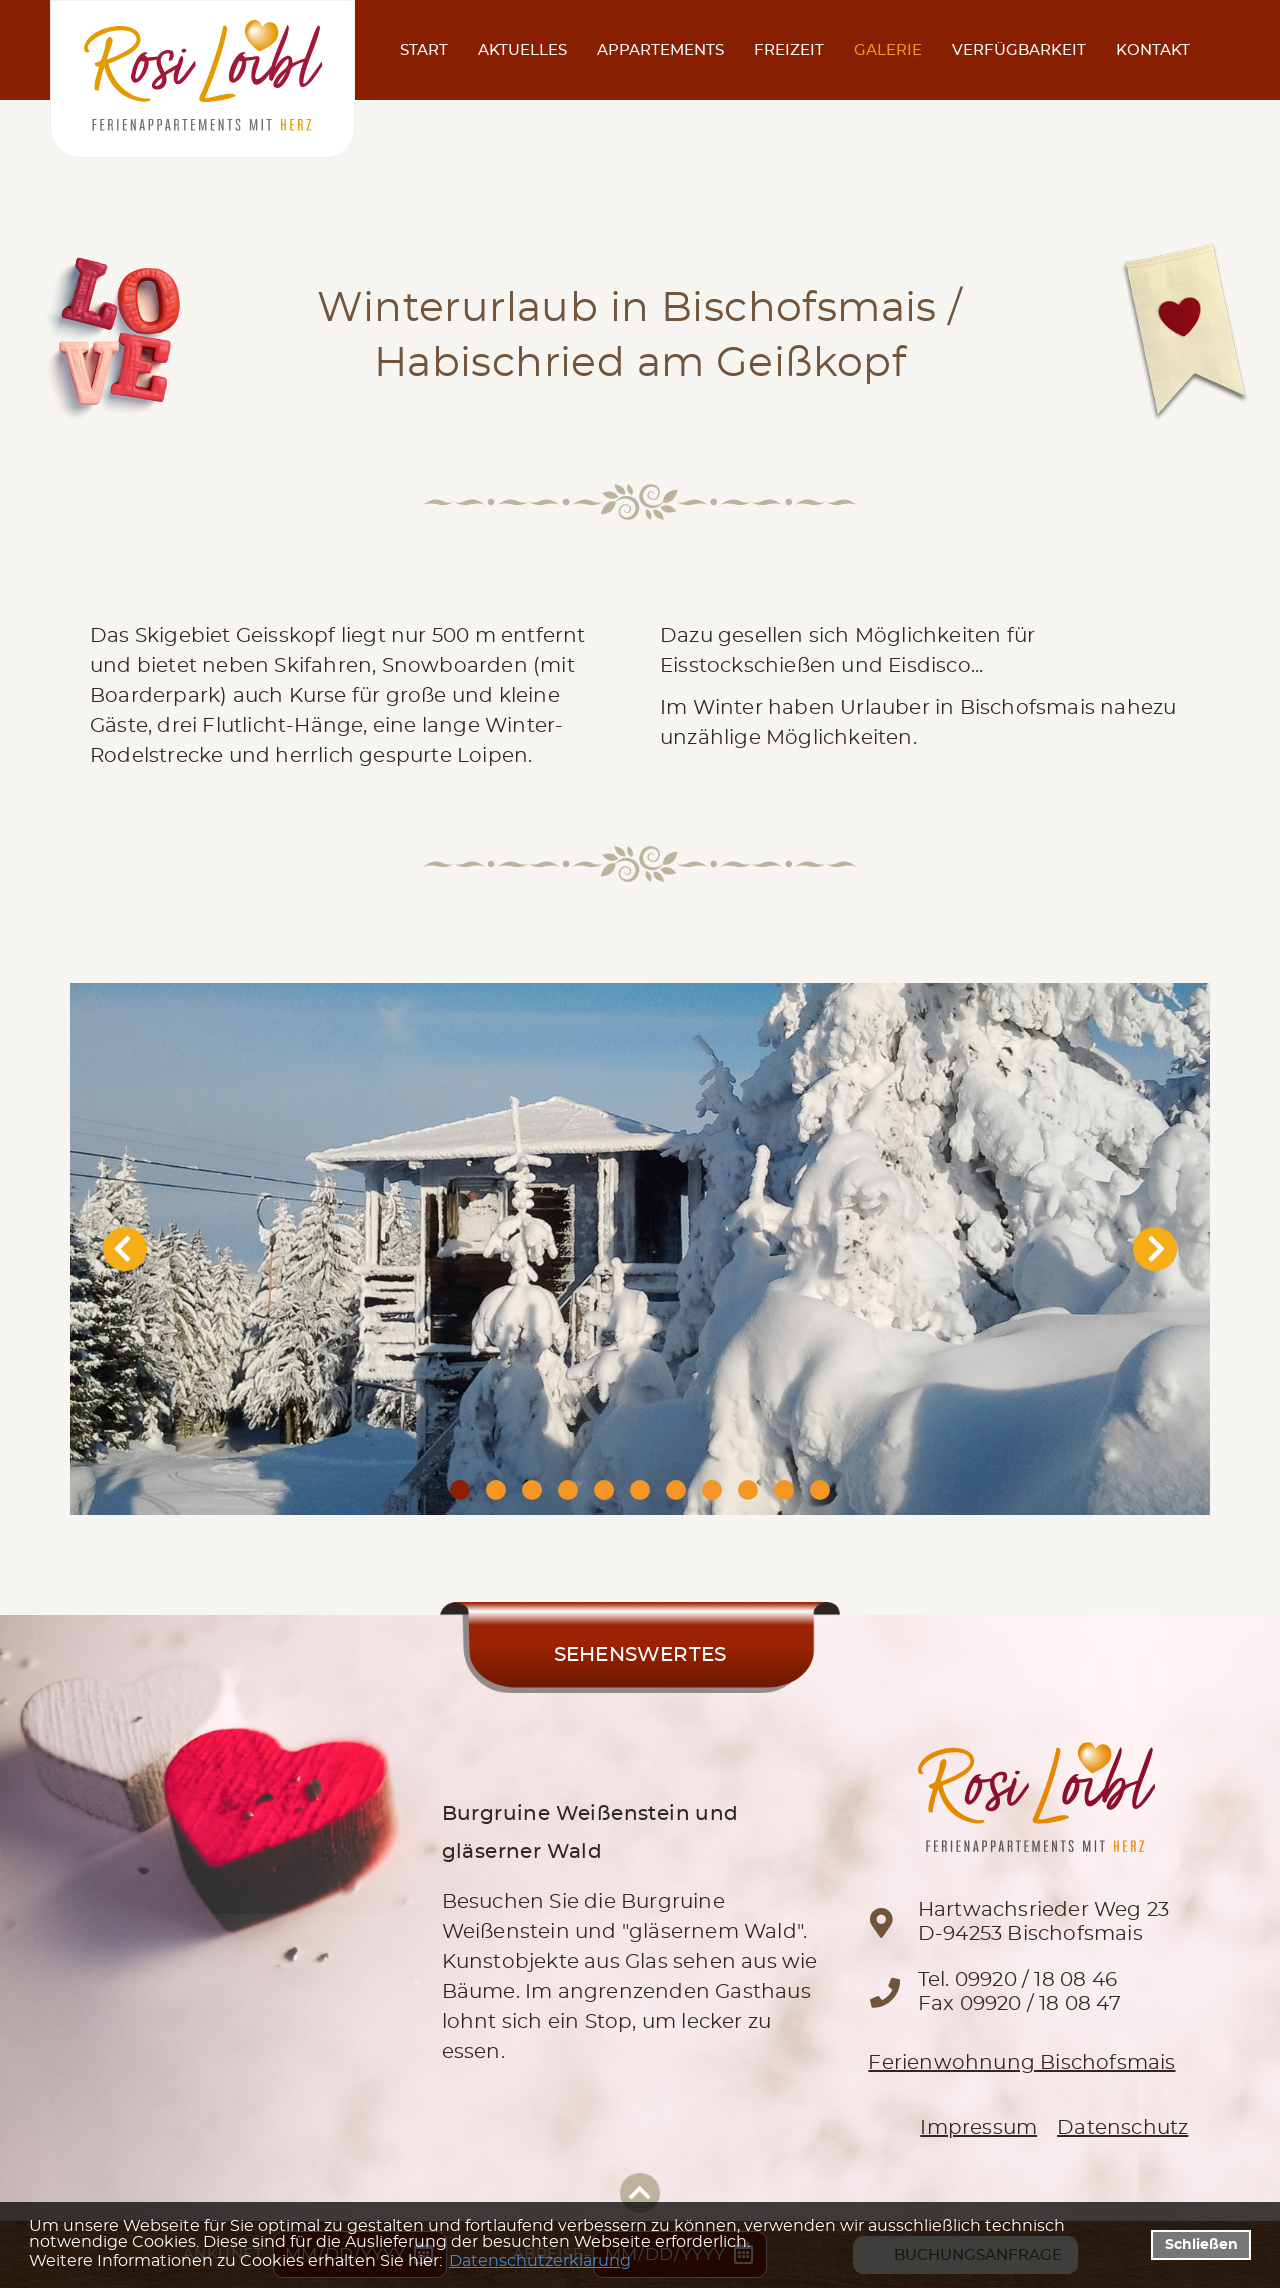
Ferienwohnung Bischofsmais (1021, 2063)
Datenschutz (1122, 2128)
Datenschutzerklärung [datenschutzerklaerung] (540, 2261)
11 (820, 1490)
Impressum (978, 2128)
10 (784, 1490)
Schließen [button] (1201, 2244)
